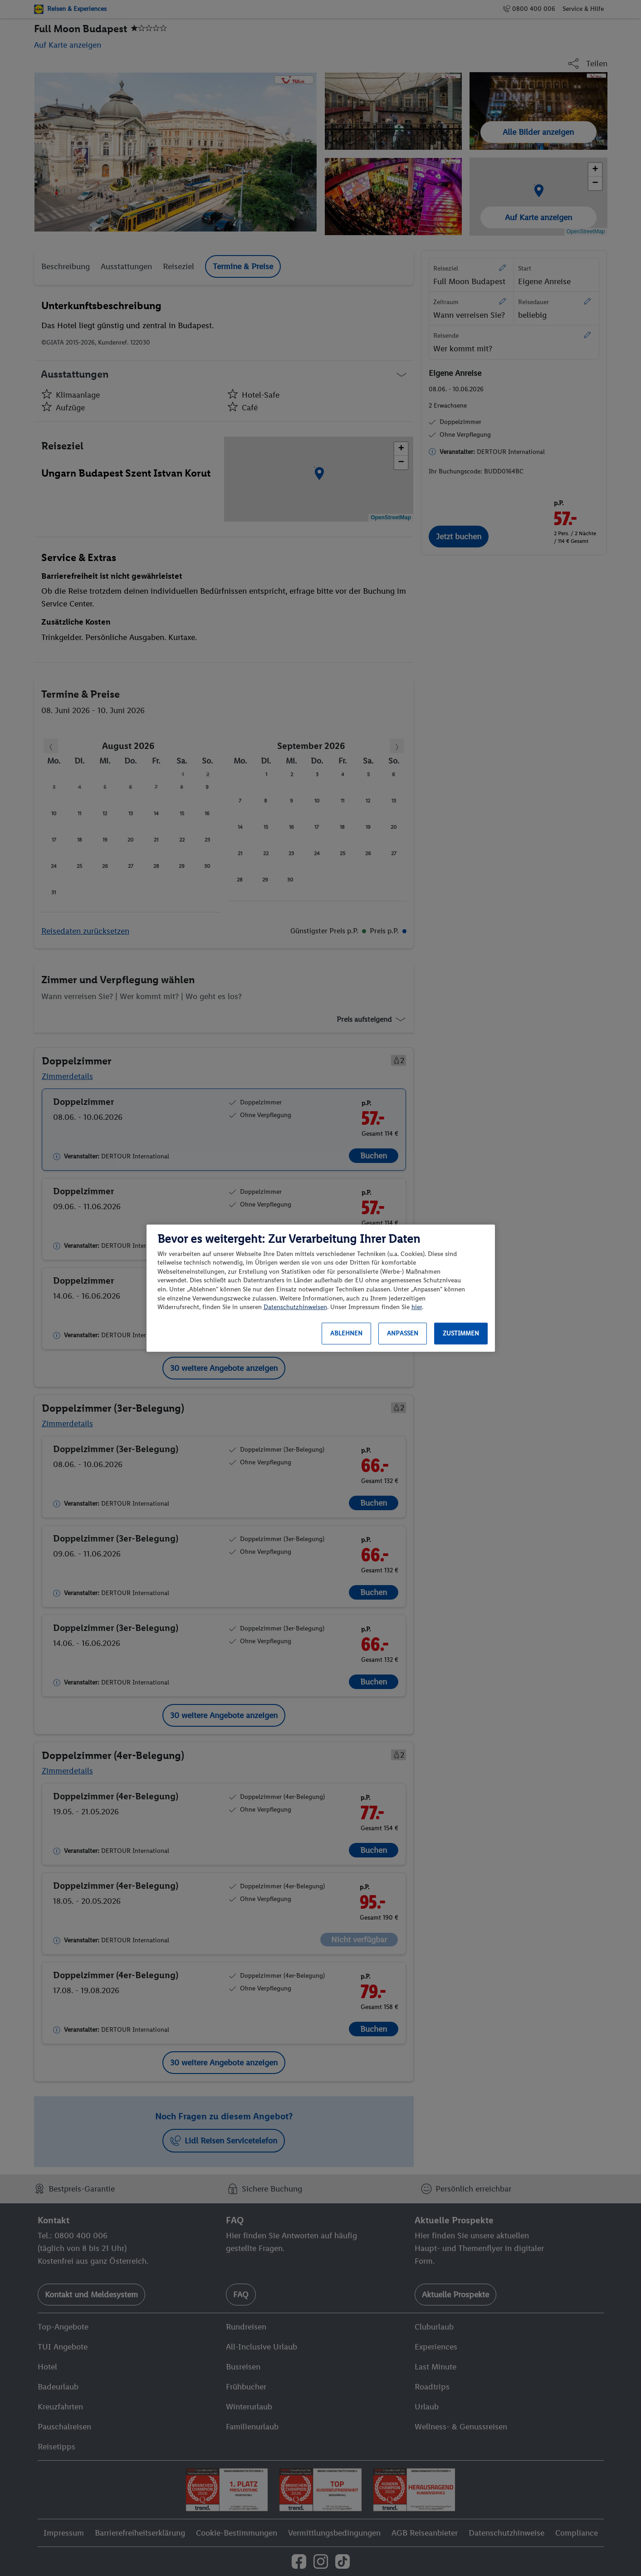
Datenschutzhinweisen (295, 1307)
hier (416, 1307)
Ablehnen (346, 1333)
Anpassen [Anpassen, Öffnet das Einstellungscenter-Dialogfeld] (402, 1333)
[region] (321, 1287)
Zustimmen (461, 1333)
